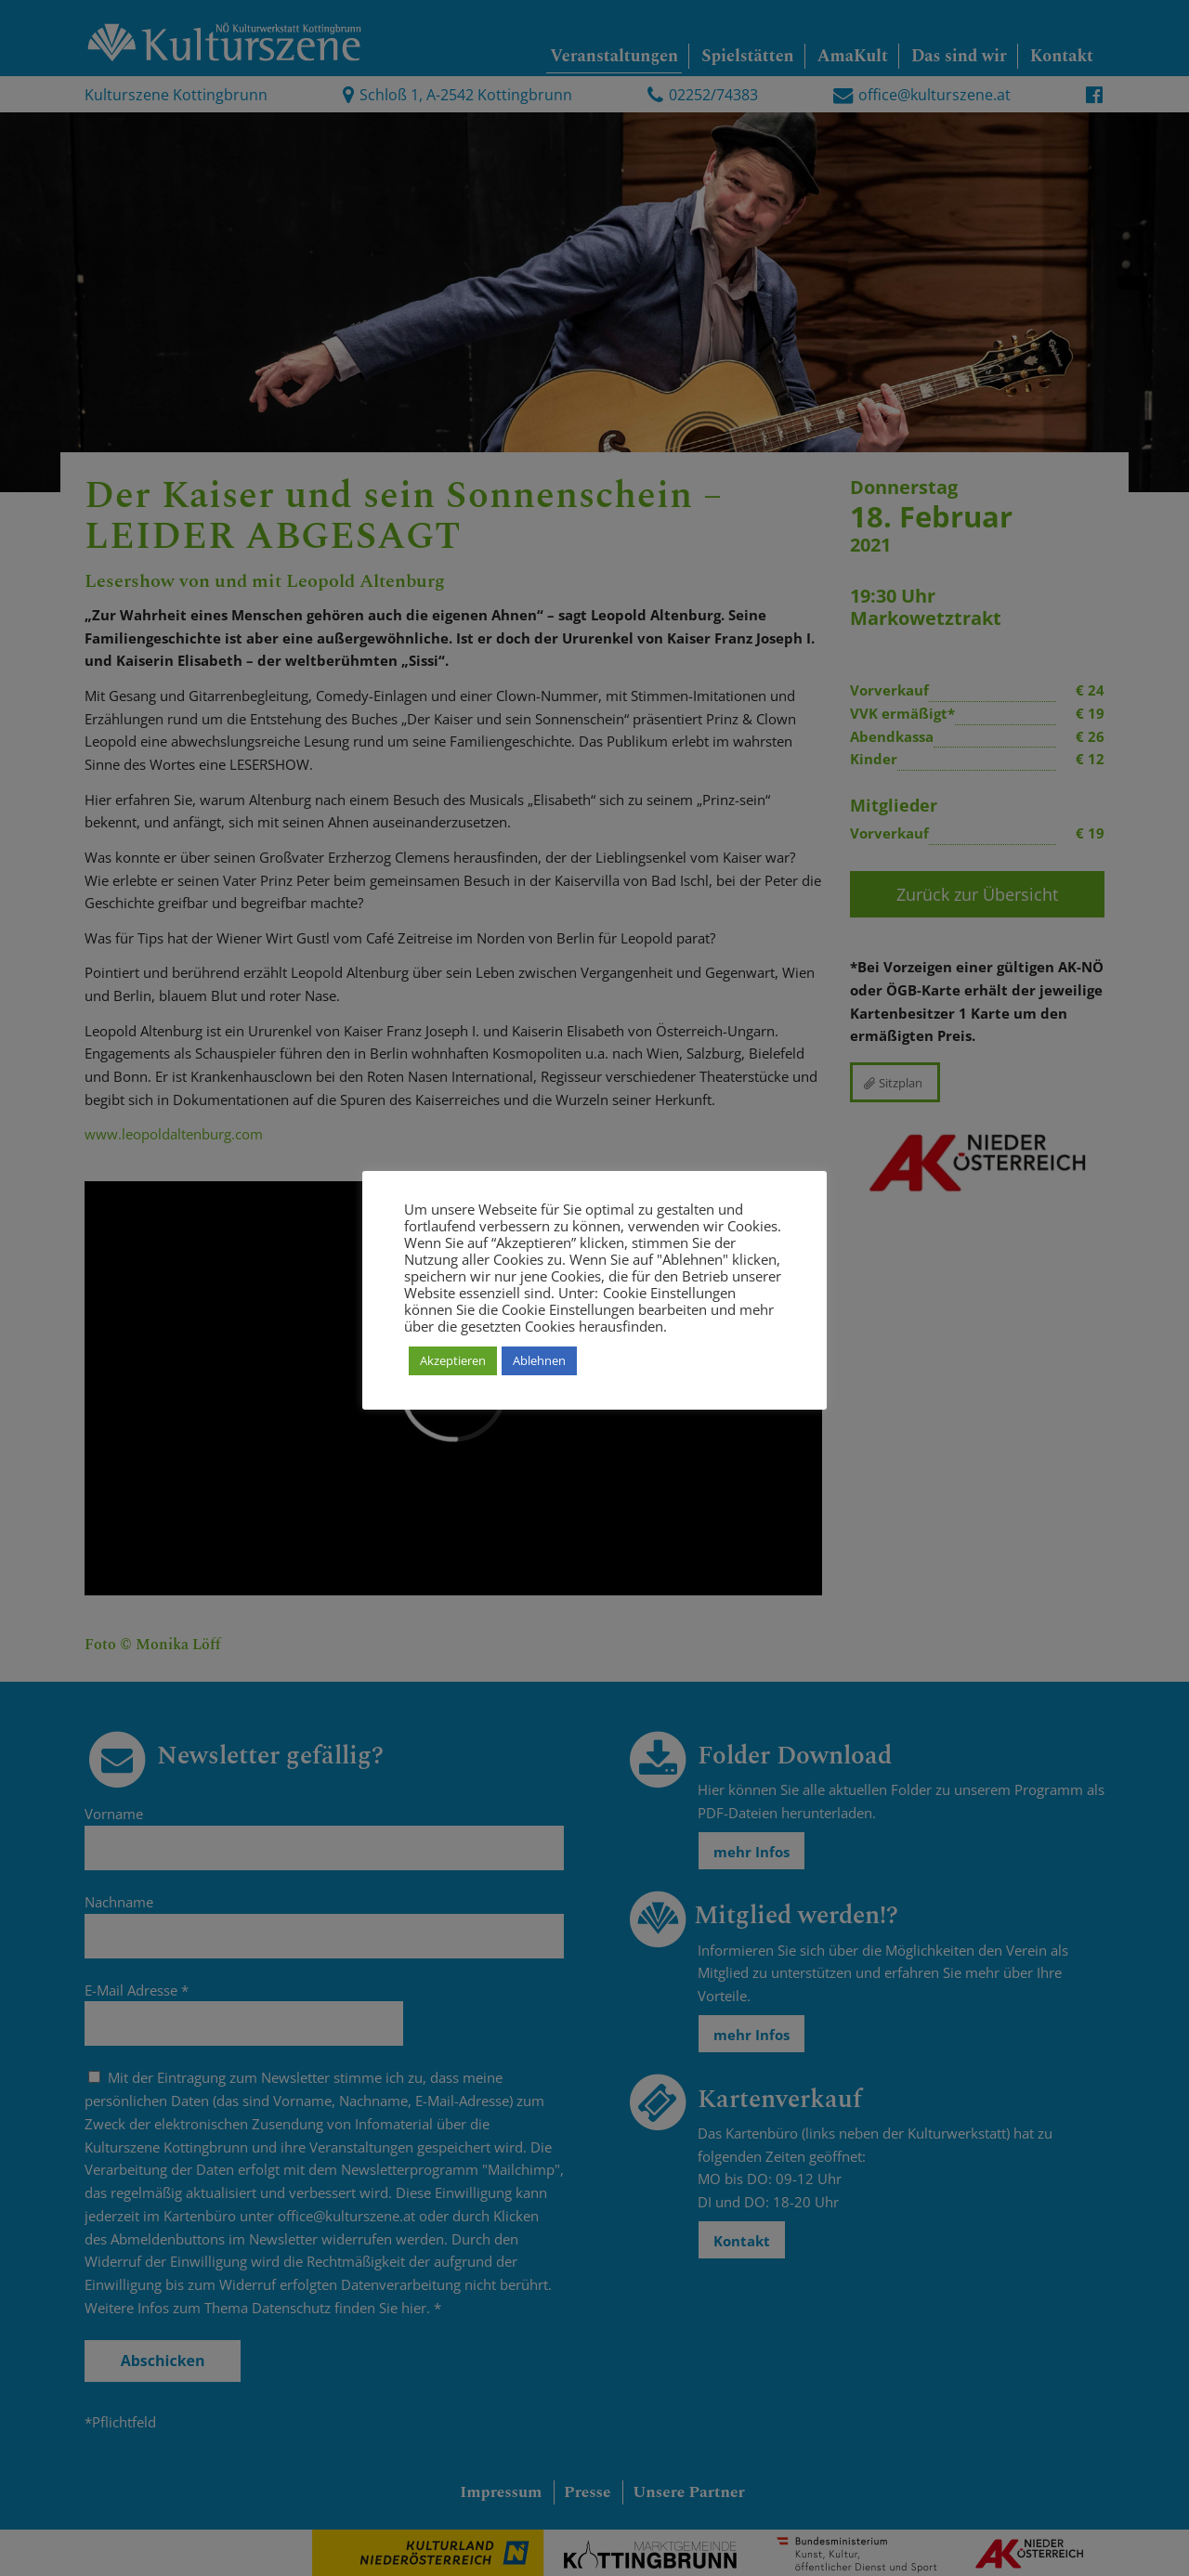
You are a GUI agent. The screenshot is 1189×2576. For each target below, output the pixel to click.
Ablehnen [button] (539, 1360)
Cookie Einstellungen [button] (669, 1292)
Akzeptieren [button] (453, 1360)
